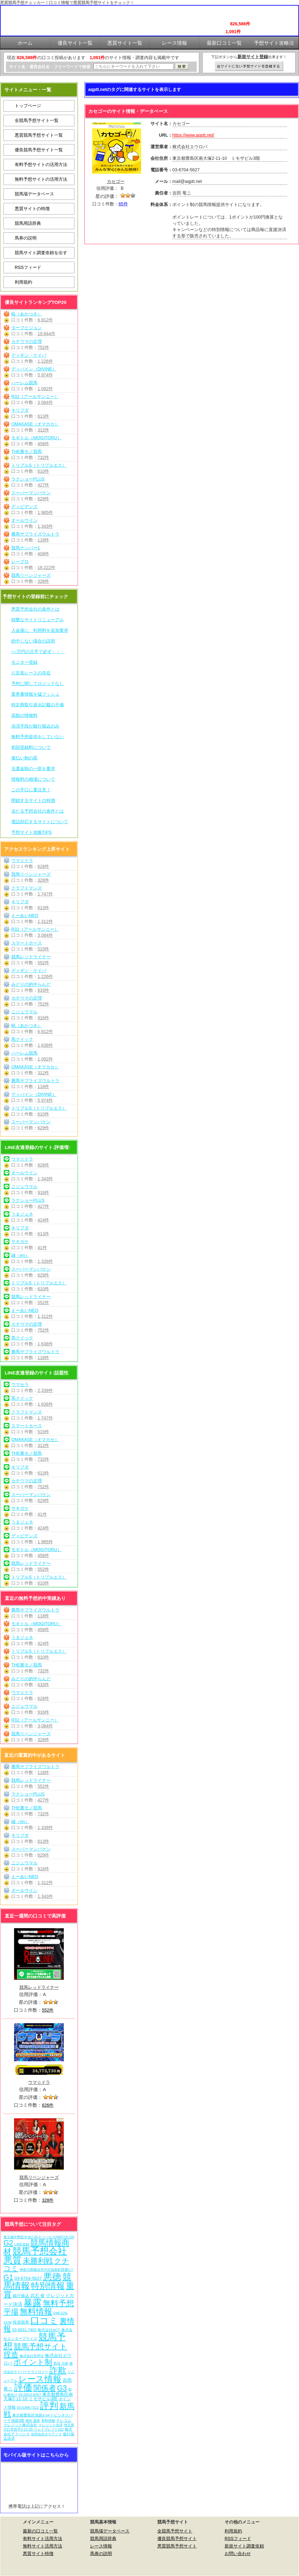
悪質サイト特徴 (38, 2553)
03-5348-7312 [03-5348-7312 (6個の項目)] (28, 2407)
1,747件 (45, 893)
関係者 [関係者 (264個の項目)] (44, 2388)
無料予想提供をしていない (37, 736)
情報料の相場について (33, 779)
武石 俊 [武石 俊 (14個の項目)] (37, 2295)
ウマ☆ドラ (22, 860)
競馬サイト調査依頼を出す (41, 252)
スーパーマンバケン (31, 492)
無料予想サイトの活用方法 (41, 179)
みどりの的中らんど (31, 984)
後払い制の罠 (24, 757)
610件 (43, 471)
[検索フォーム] (134, 66)
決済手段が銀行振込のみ (35, 725)
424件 (43, 1219)
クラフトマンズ (26, 887)
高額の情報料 (24, 715)
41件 (42, 1247)
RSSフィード (28, 267)
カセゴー (115, 181)
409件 (43, 553)
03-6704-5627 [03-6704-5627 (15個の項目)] (28, 2278)
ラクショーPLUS (28, 478)
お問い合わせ (238, 2553)
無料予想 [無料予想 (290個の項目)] (58, 2303)
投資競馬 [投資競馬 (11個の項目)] (21, 2322)
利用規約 (23, 282)
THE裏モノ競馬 (26, 451)
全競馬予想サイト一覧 (36, 120)
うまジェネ (22, 1214)
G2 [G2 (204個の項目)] (8, 2243)
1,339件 (45, 1261)
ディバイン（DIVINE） (34, 368)
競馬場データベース (34, 193)
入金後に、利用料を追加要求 (39, 630)
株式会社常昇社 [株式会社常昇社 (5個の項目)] (32, 2356)
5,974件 (45, 374)
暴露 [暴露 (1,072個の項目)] (32, 2303)
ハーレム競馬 (24, 382)
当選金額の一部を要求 (33, 768)
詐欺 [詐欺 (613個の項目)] (57, 2370)
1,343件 (45, 526)
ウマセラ (20, 1384)
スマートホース (26, 942)
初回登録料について (31, 747)
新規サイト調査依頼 (244, 2545)
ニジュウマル (24, 1011)
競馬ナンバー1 (25, 547)
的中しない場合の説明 (33, 640)
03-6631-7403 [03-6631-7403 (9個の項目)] (24, 2330)
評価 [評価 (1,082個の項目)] (23, 2387)
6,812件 (45, 319)
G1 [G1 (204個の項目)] (8, 2277)
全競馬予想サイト (174, 2530)
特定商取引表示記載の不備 (37, 704)
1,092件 (45, 388)
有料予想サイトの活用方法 (41, 164)
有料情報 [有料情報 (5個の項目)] (48, 2420)
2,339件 (45, 1390)
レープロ (20, 561)
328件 (43, 581)
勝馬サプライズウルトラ (35, 534)
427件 (43, 484)
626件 (43, 866)
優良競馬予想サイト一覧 (39, 149)
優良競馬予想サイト (177, 2538)
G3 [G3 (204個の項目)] (62, 2388)
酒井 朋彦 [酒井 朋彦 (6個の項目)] (32, 2420)
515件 (43, 948)
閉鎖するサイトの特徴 (33, 800)
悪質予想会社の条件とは (35, 609)
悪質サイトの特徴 (32, 208)
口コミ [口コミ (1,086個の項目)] (44, 2320)
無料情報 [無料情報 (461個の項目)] (36, 2311)
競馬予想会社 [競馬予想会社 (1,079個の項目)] (40, 2251)
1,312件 (45, 921)
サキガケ (20, 1241)
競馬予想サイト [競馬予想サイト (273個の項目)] (40, 2346)
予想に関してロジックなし (37, 683)
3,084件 (45, 402)
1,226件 (45, 361)
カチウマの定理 (26, 341)
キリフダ (20, 410)
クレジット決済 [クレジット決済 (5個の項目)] (50, 2425)
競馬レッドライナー (31, 956)
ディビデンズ (24, 506)
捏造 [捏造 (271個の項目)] (10, 2354)
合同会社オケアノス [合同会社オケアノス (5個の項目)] (46, 2434)
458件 (43, 443)
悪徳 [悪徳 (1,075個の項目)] (52, 2277)
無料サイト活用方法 (42, 2545)
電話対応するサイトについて (39, 821)
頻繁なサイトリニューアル (37, 619)
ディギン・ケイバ (28, 355)
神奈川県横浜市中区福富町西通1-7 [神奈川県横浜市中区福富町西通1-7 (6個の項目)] (46, 2269)
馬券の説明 (26, 237)
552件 (43, 962)
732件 (43, 457)
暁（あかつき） (26, 313)
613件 (43, 416)
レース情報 (101, 2545)
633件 (43, 990)
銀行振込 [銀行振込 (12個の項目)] (21, 2295)
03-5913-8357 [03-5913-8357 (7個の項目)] (29, 2394)
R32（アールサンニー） (35, 396)
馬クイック (22, 1039)
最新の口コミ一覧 (40, 2530)
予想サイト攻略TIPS (31, 832)
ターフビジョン (26, 327)
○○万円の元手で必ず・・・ (38, 651)
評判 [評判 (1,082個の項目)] (49, 2406)
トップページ (28, 105)
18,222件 (46, 567)
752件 (43, 347)
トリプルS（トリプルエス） (39, 465)
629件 (43, 498)
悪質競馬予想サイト (177, 2545)
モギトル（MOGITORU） (36, 437)
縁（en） (20, 1255)
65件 (123, 203)
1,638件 (45, 1045)
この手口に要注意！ (31, 789)
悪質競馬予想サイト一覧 (39, 135)
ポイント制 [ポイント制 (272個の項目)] (32, 2362)
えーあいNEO (24, 915)
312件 (43, 429)
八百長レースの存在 (31, 672)
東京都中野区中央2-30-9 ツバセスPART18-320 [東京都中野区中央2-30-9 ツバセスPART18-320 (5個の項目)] (38, 2237)
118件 (43, 539)
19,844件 (46, 333)
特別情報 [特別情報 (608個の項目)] (48, 2286)
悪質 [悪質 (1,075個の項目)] (12, 2260)
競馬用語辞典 (28, 223)
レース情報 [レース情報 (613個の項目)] (39, 2379)
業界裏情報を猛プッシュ (35, 694)
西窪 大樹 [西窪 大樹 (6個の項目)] (60, 2363)
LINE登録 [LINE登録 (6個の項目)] (21, 2244)
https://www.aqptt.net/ (193, 135)
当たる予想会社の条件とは (37, 811)
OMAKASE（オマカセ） (35, 423)
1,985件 (45, 512)
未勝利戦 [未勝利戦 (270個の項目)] (38, 2260)
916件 (43, 1017)
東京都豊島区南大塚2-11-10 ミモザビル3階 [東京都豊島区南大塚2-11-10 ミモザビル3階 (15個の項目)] (38, 2396)
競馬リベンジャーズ (31, 575)
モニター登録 (24, 662)
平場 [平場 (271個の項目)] (10, 2311)
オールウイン (24, 520)
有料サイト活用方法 (42, 2538)
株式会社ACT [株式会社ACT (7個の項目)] (49, 2330)
